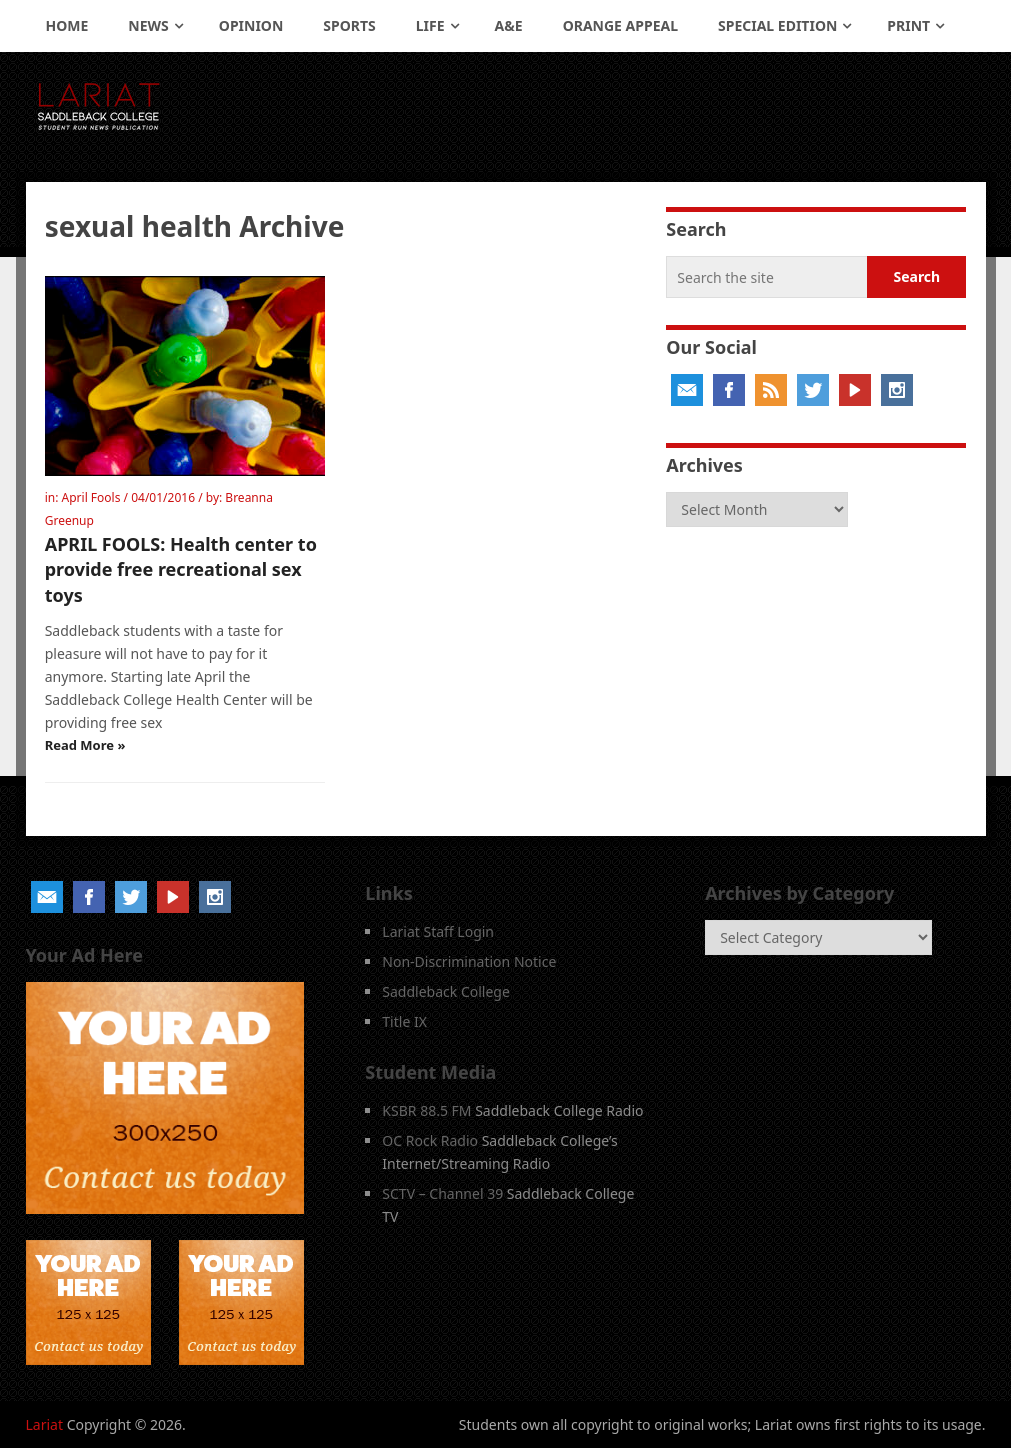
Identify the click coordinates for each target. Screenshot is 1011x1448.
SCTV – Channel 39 (442, 1193)
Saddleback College (446, 991)
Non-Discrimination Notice (469, 961)
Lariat (45, 1424)
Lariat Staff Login (438, 931)
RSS (771, 390)
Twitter (813, 390)
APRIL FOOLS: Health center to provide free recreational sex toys (181, 569)
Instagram (897, 390)
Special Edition (777, 25)
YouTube (855, 390)
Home (67, 25)
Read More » (85, 745)
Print (908, 25)
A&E (509, 25)
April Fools (91, 497)
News (148, 25)
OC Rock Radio (430, 1140)
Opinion (251, 25)
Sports (349, 25)
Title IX (404, 1021)
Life (430, 25)
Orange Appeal (620, 25)
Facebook (729, 390)
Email (687, 390)
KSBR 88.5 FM (426, 1110)
